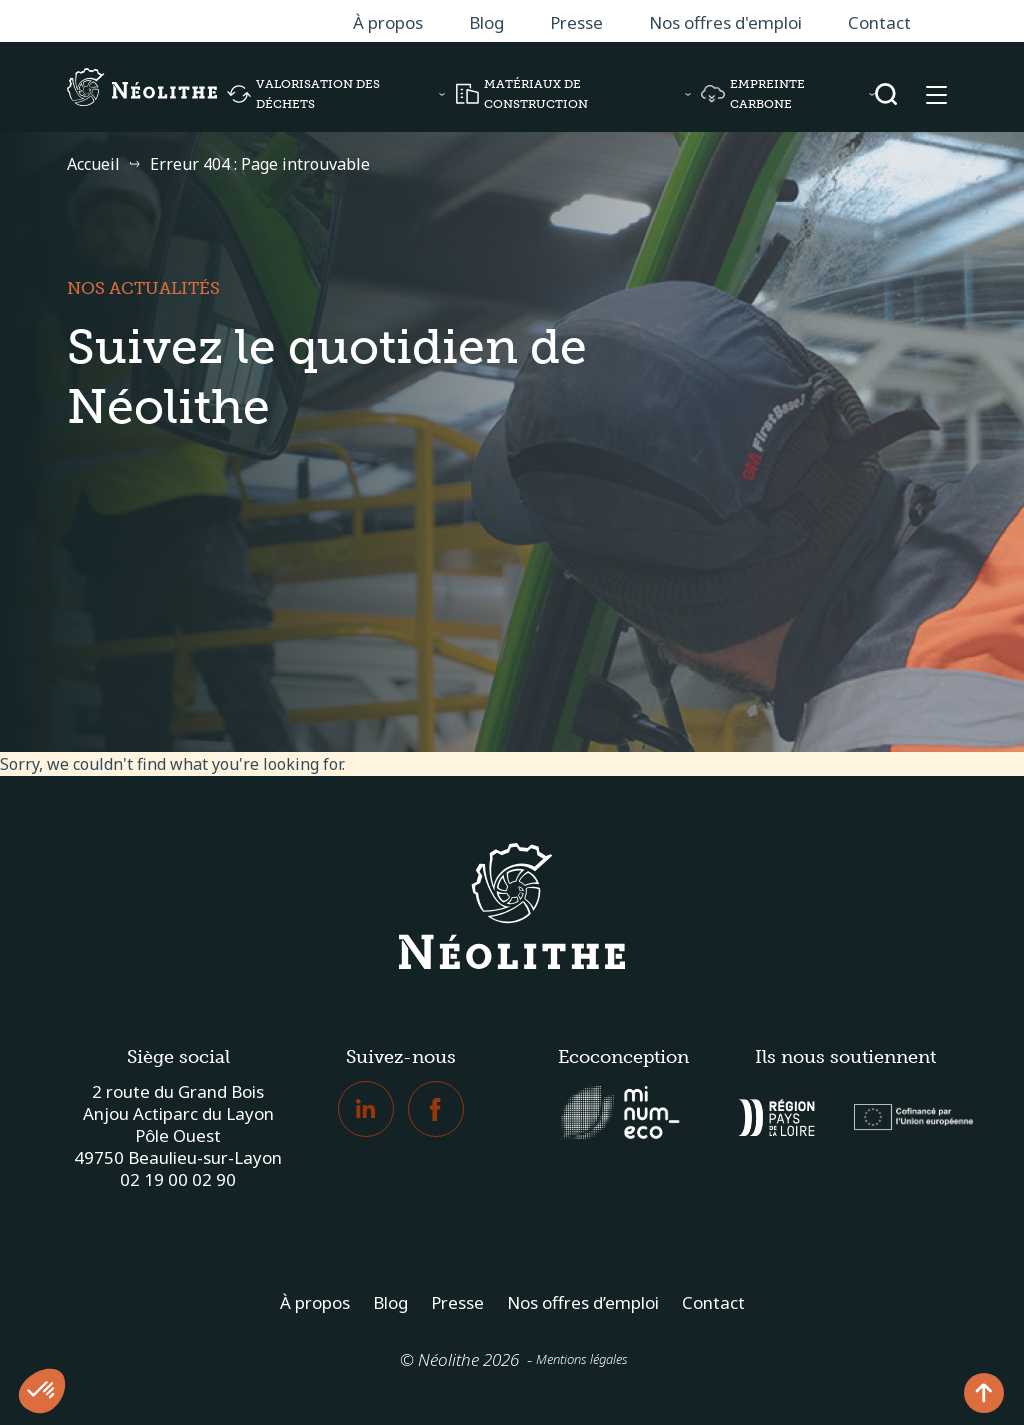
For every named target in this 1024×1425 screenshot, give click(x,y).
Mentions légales (582, 1359)
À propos (388, 22)
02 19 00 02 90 (178, 1179)
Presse (576, 22)
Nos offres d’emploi (583, 1302)
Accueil (93, 164)
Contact (879, 22)
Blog (486, 22)
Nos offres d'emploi (725, 22)
